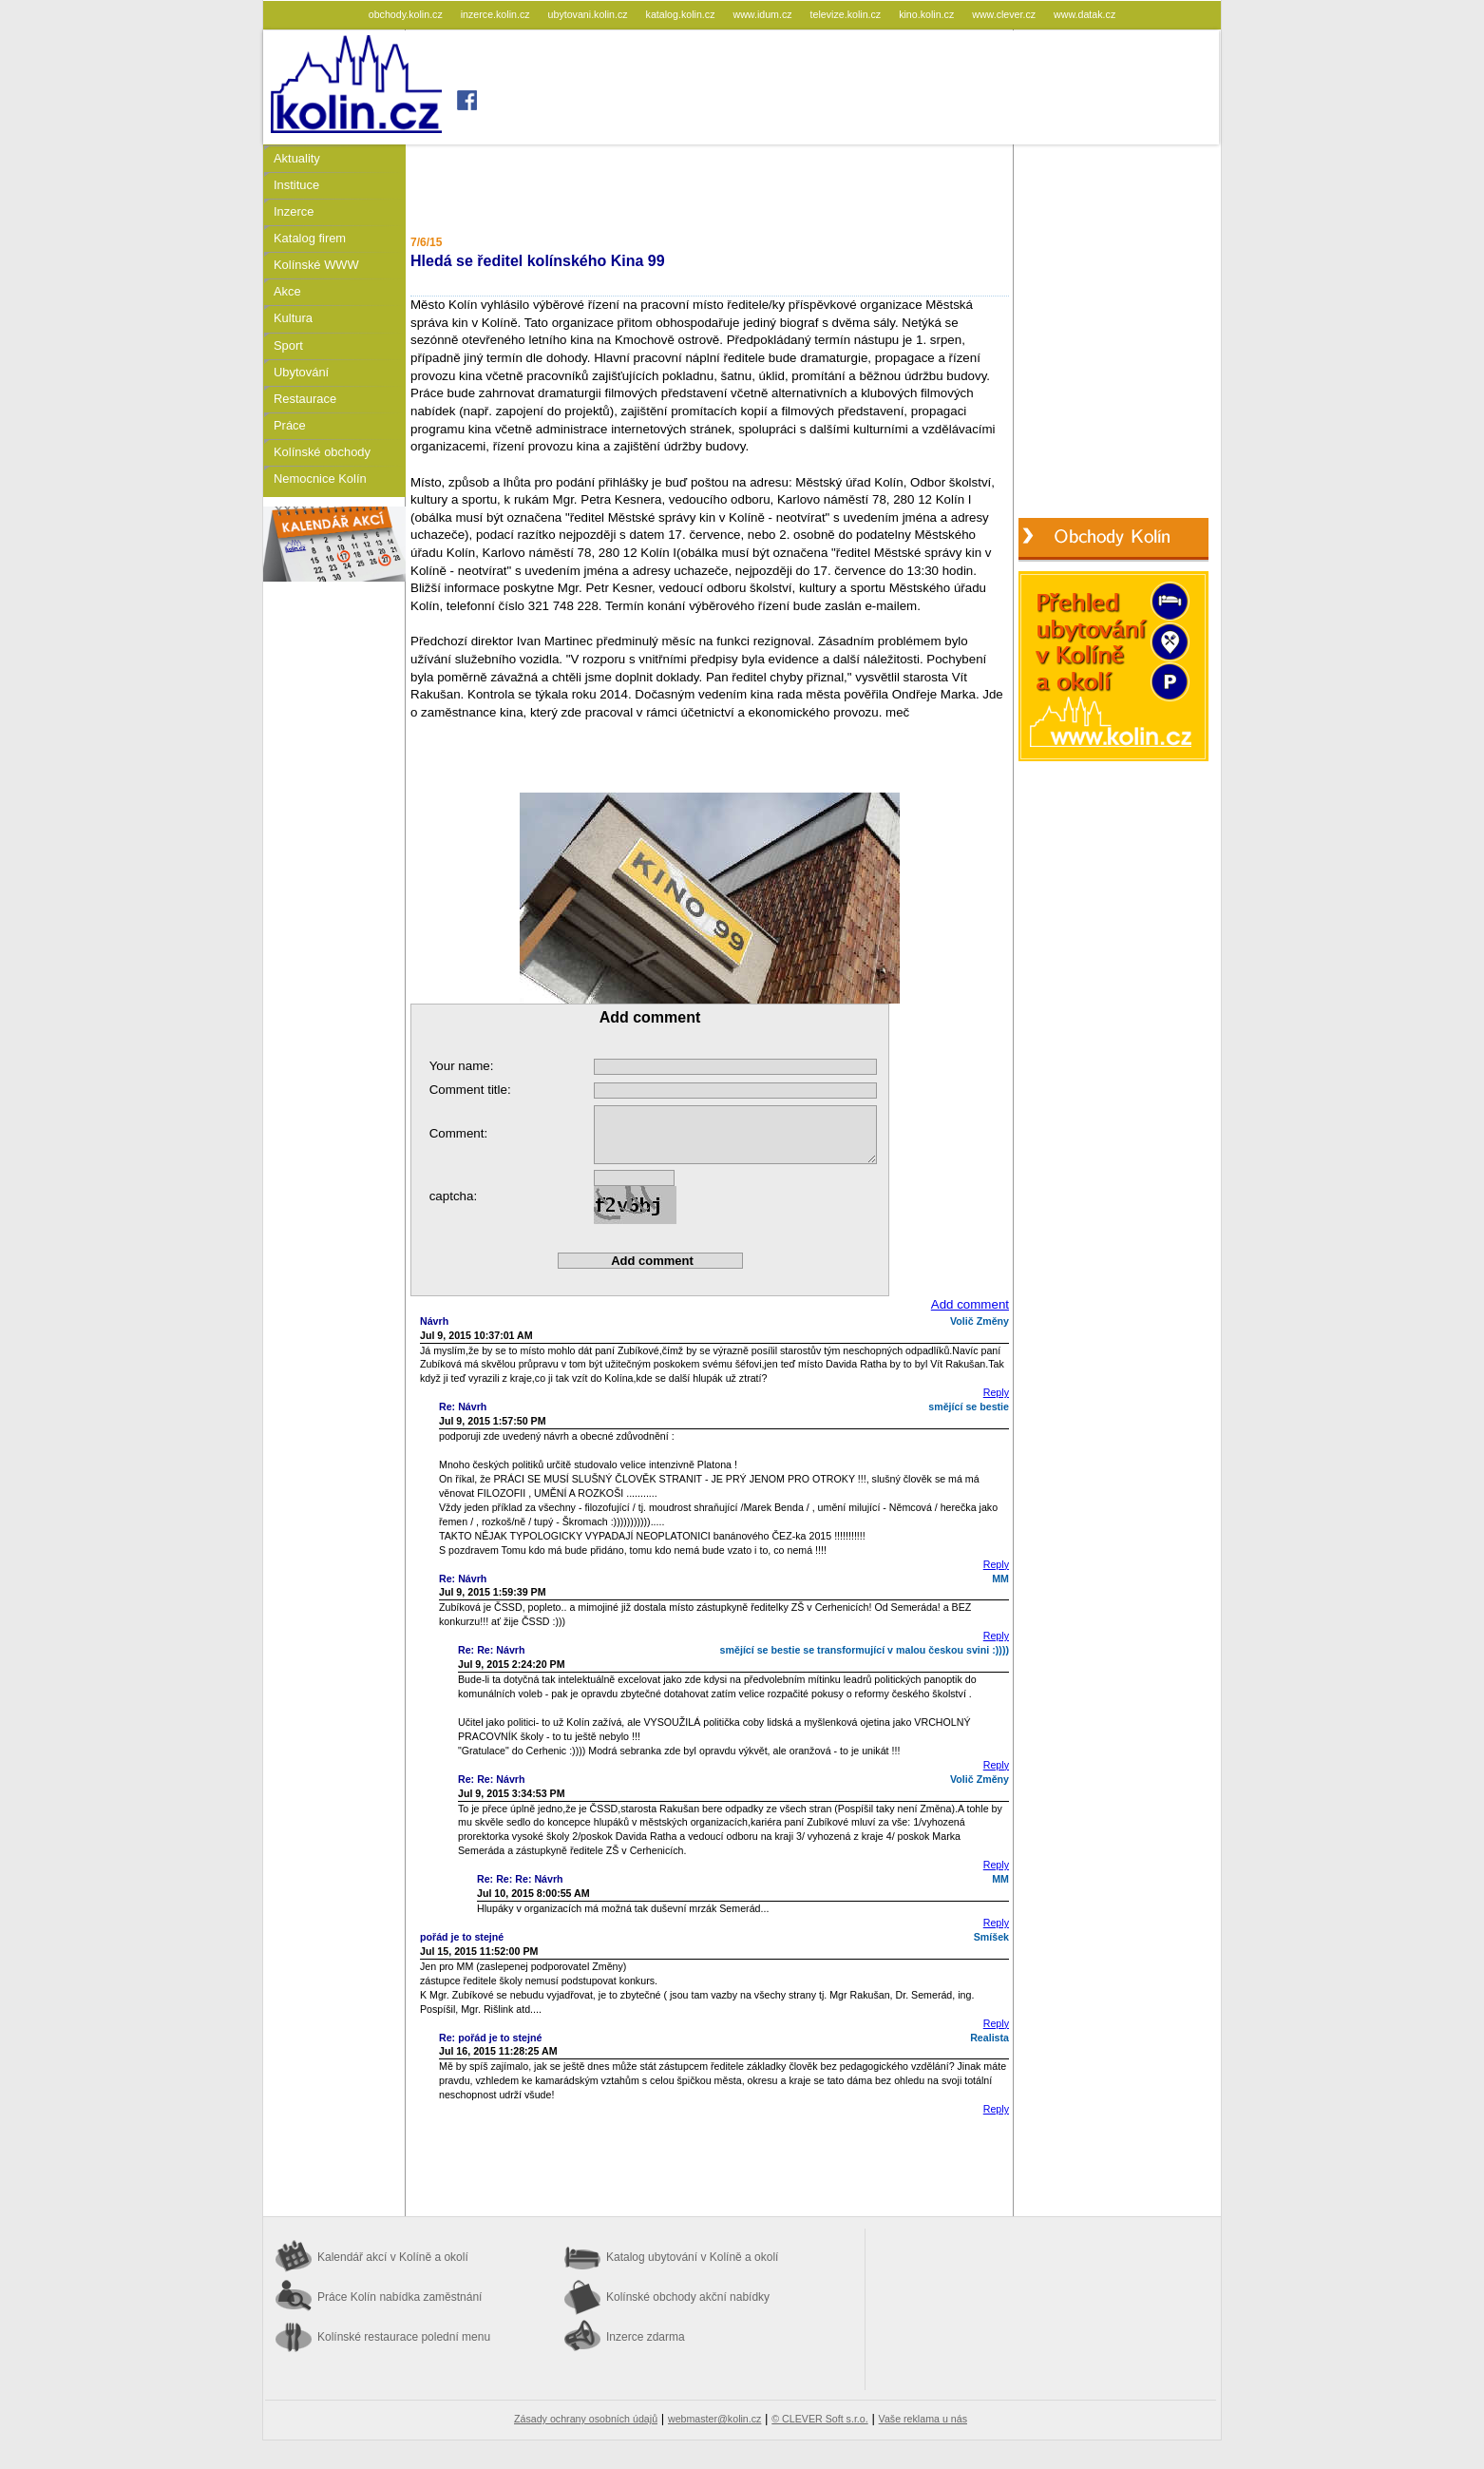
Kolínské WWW (316, 265)
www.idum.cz (763, 14)
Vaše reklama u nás (923, 2418)
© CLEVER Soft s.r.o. (819, 2418)
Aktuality (297, 158)
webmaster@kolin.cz (714, 2418)
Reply (996, 1392)
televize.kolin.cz (847, 14)
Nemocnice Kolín (320, 478)
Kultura (293, 318)
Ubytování (301, 372)
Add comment (970, 1304)
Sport (288, 345)
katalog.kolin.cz (682, 14)
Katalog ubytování (692, 2257)
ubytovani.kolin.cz (589, 14)
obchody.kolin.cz (407, 14)
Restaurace (305, 399)
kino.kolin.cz (928, 14)
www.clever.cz (1005, 14)
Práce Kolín (399, 2297)
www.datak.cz (1084, 14)
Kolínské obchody (322, 452)
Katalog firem (310, 238)
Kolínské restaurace (403, 2337)
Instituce (296, 185)
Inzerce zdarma (645, 2337)
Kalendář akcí (392, 2257)
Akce (287, 291)
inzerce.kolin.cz (497, 14)
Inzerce (294, 211)
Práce (290, 425)
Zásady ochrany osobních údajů (585, 2418)
